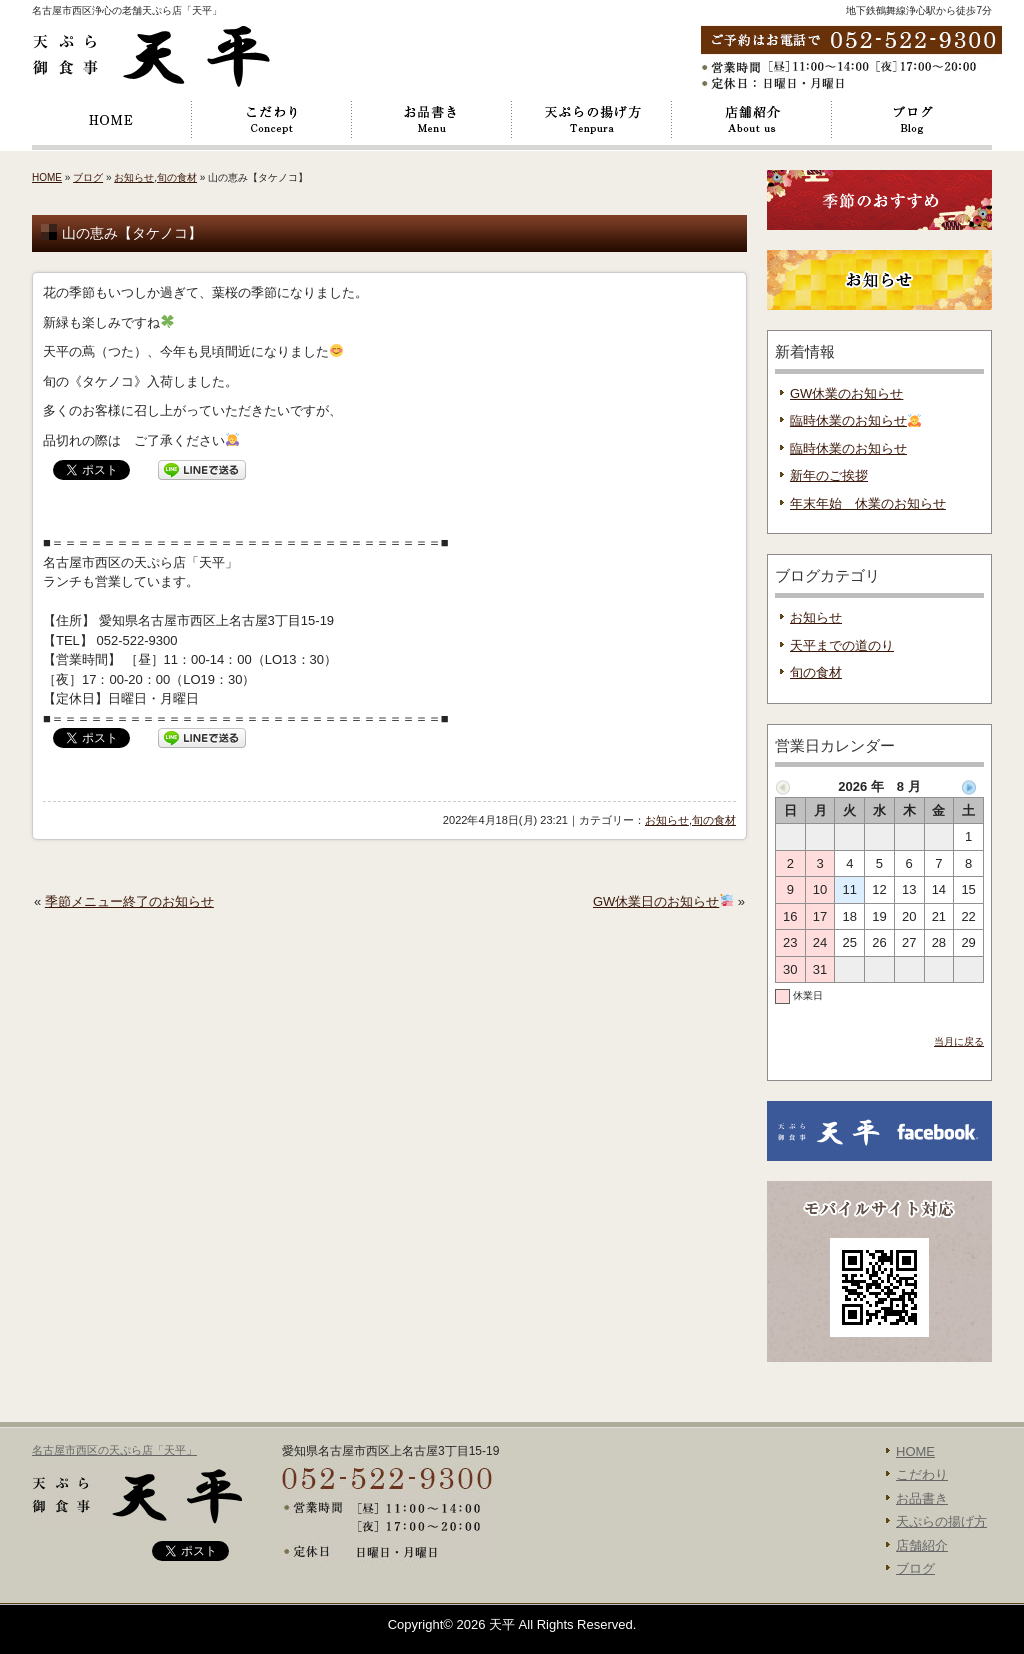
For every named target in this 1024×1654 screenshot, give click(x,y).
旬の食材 (177, 177)
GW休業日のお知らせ (663, 901)
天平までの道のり (842, 645)
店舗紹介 (752, 120)
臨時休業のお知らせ (855, 420)
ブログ (912, 120)
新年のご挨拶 (829, 475)
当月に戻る (959, 1041)
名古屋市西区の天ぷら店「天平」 (114, 1450)
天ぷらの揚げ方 (592, 120)
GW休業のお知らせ (846, 393)
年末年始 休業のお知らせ (868, 503)
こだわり (272, 120)
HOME (112, 120)
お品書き (432, 120)
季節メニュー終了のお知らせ (129, 901)
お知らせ (134, 177)
